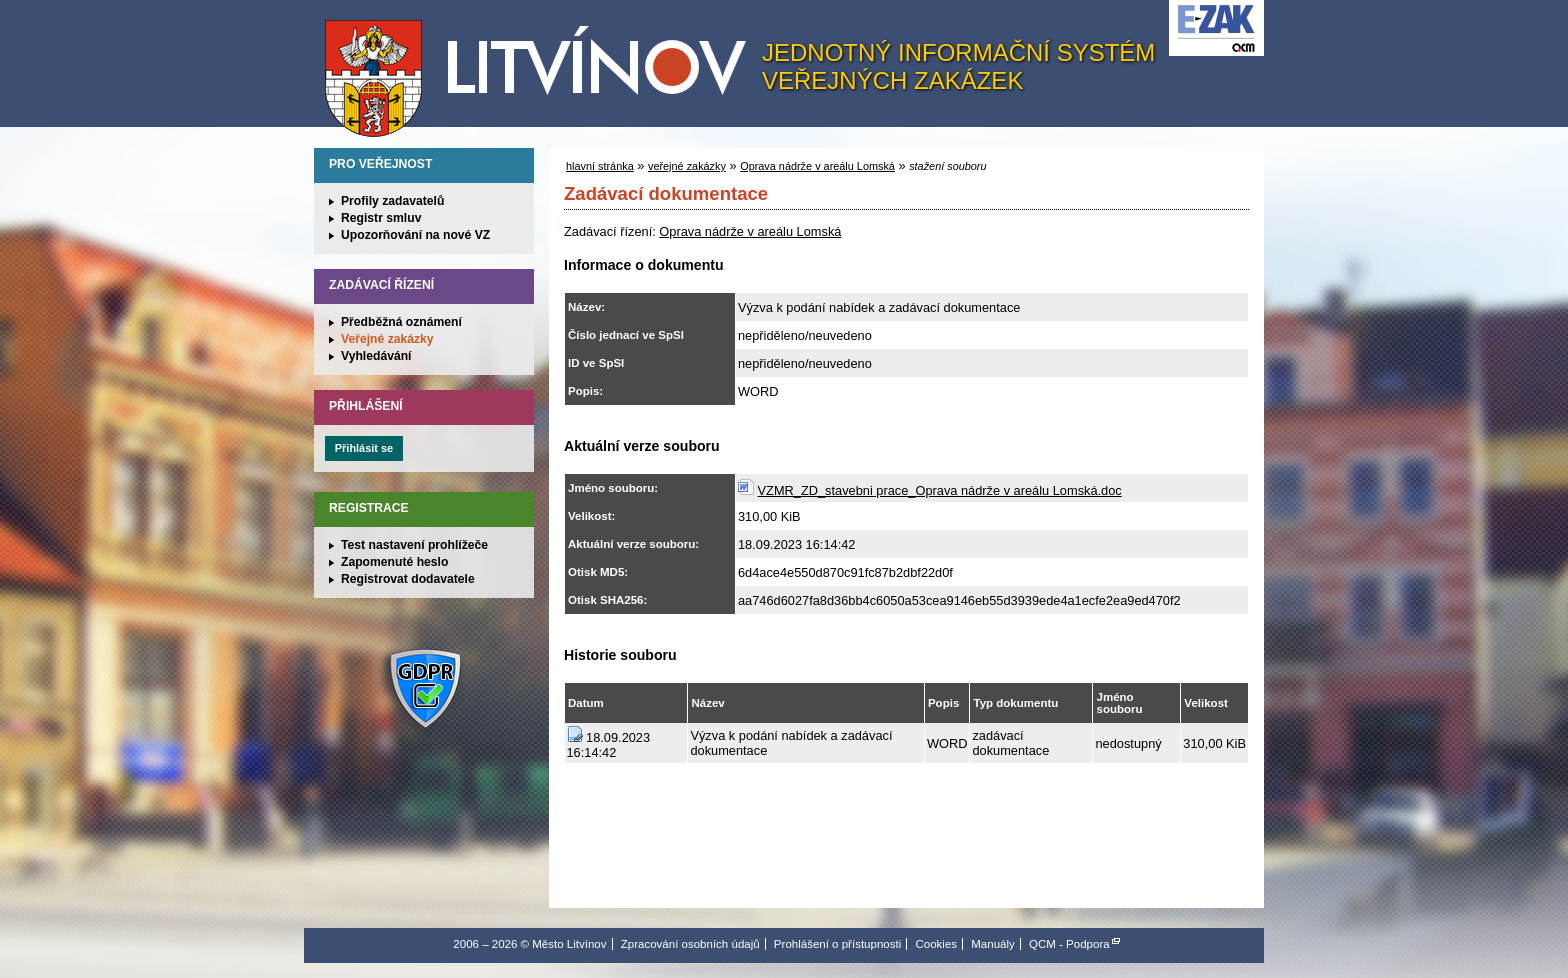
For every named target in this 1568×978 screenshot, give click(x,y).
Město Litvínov (543, 69)
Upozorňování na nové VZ (415, 235)
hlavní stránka (600, 166)
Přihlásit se (364, 448)
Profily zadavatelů (392, 201)
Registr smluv (381, 218)
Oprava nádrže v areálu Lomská (817, 166)
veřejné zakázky (687, 166)
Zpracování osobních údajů (690, 944)
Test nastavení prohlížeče (414, 545)
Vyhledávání (376, 356)
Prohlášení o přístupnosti (837, 944)
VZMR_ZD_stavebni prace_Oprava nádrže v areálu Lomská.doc (940, 490)
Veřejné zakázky (387, 339)
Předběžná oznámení (401, 322)
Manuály (993, 944)
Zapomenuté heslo (394, 562)
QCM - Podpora (1069, 944)
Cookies (936, 944)
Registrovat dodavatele (408, 579)
